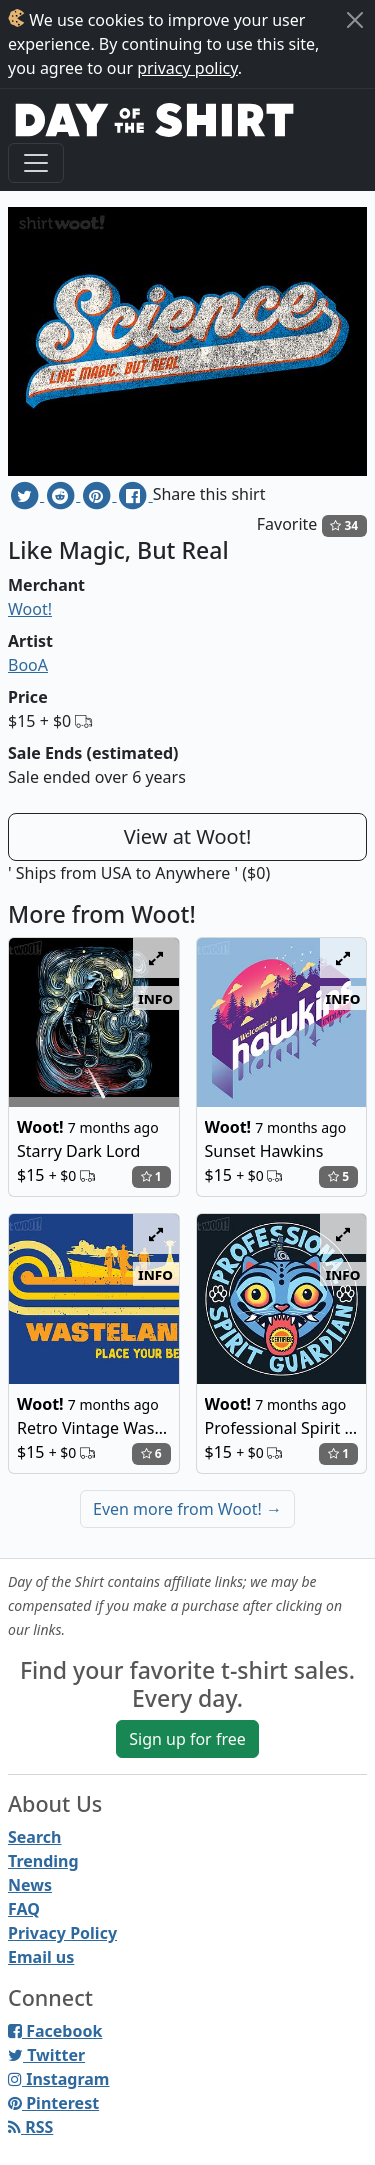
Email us (41, 1957)
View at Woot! (188, 836)
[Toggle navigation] (36, 163)
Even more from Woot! (187, 1509)
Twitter (46, 2055)
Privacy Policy (62, 1933)
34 (344, 525)
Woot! (30, 609)
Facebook (55, 2031)
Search (34, 1837)
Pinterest (53, 2103)
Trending (43, 1861)
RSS (30, 2127)
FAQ (24, 1909)
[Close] (355, 20)
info (155, 998)
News (30, 1885)
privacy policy (187, 68)
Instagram (58, 2079)
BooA (28, 665)
